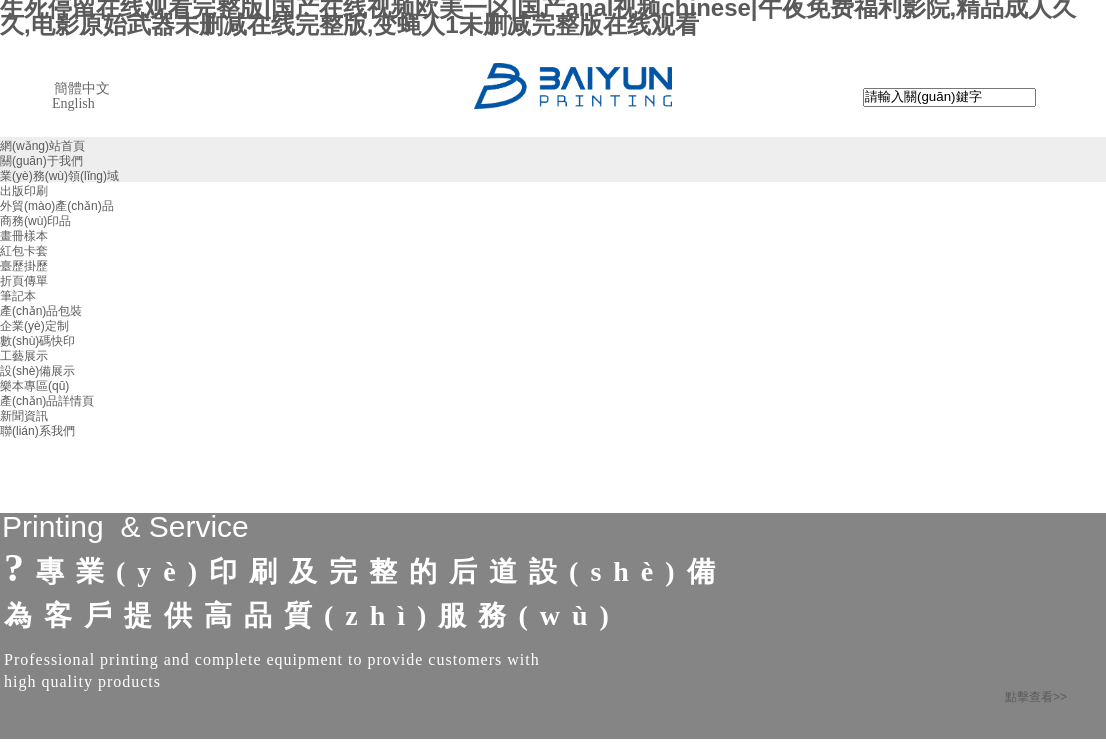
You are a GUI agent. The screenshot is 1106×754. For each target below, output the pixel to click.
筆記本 (18, 296)
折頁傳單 (24, 281)
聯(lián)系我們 (37, 431)
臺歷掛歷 (24, 266)
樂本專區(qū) (34, 386)
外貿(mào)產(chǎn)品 (57, 206)
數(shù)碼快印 (37, 341)
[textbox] (949, 97)
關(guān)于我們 (41, 161)
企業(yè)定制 (34, 326)
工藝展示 (24, 356)
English (73, 103)
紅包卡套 (24, 251)
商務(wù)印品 (35, 221)
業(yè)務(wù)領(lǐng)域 (59, 176)
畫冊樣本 (24, 236)
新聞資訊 (24, 416)
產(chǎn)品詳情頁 (47, 401)
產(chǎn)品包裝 (41, 311)
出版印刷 (24, 191)
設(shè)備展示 (37, 371)
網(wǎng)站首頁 (42, 146)
